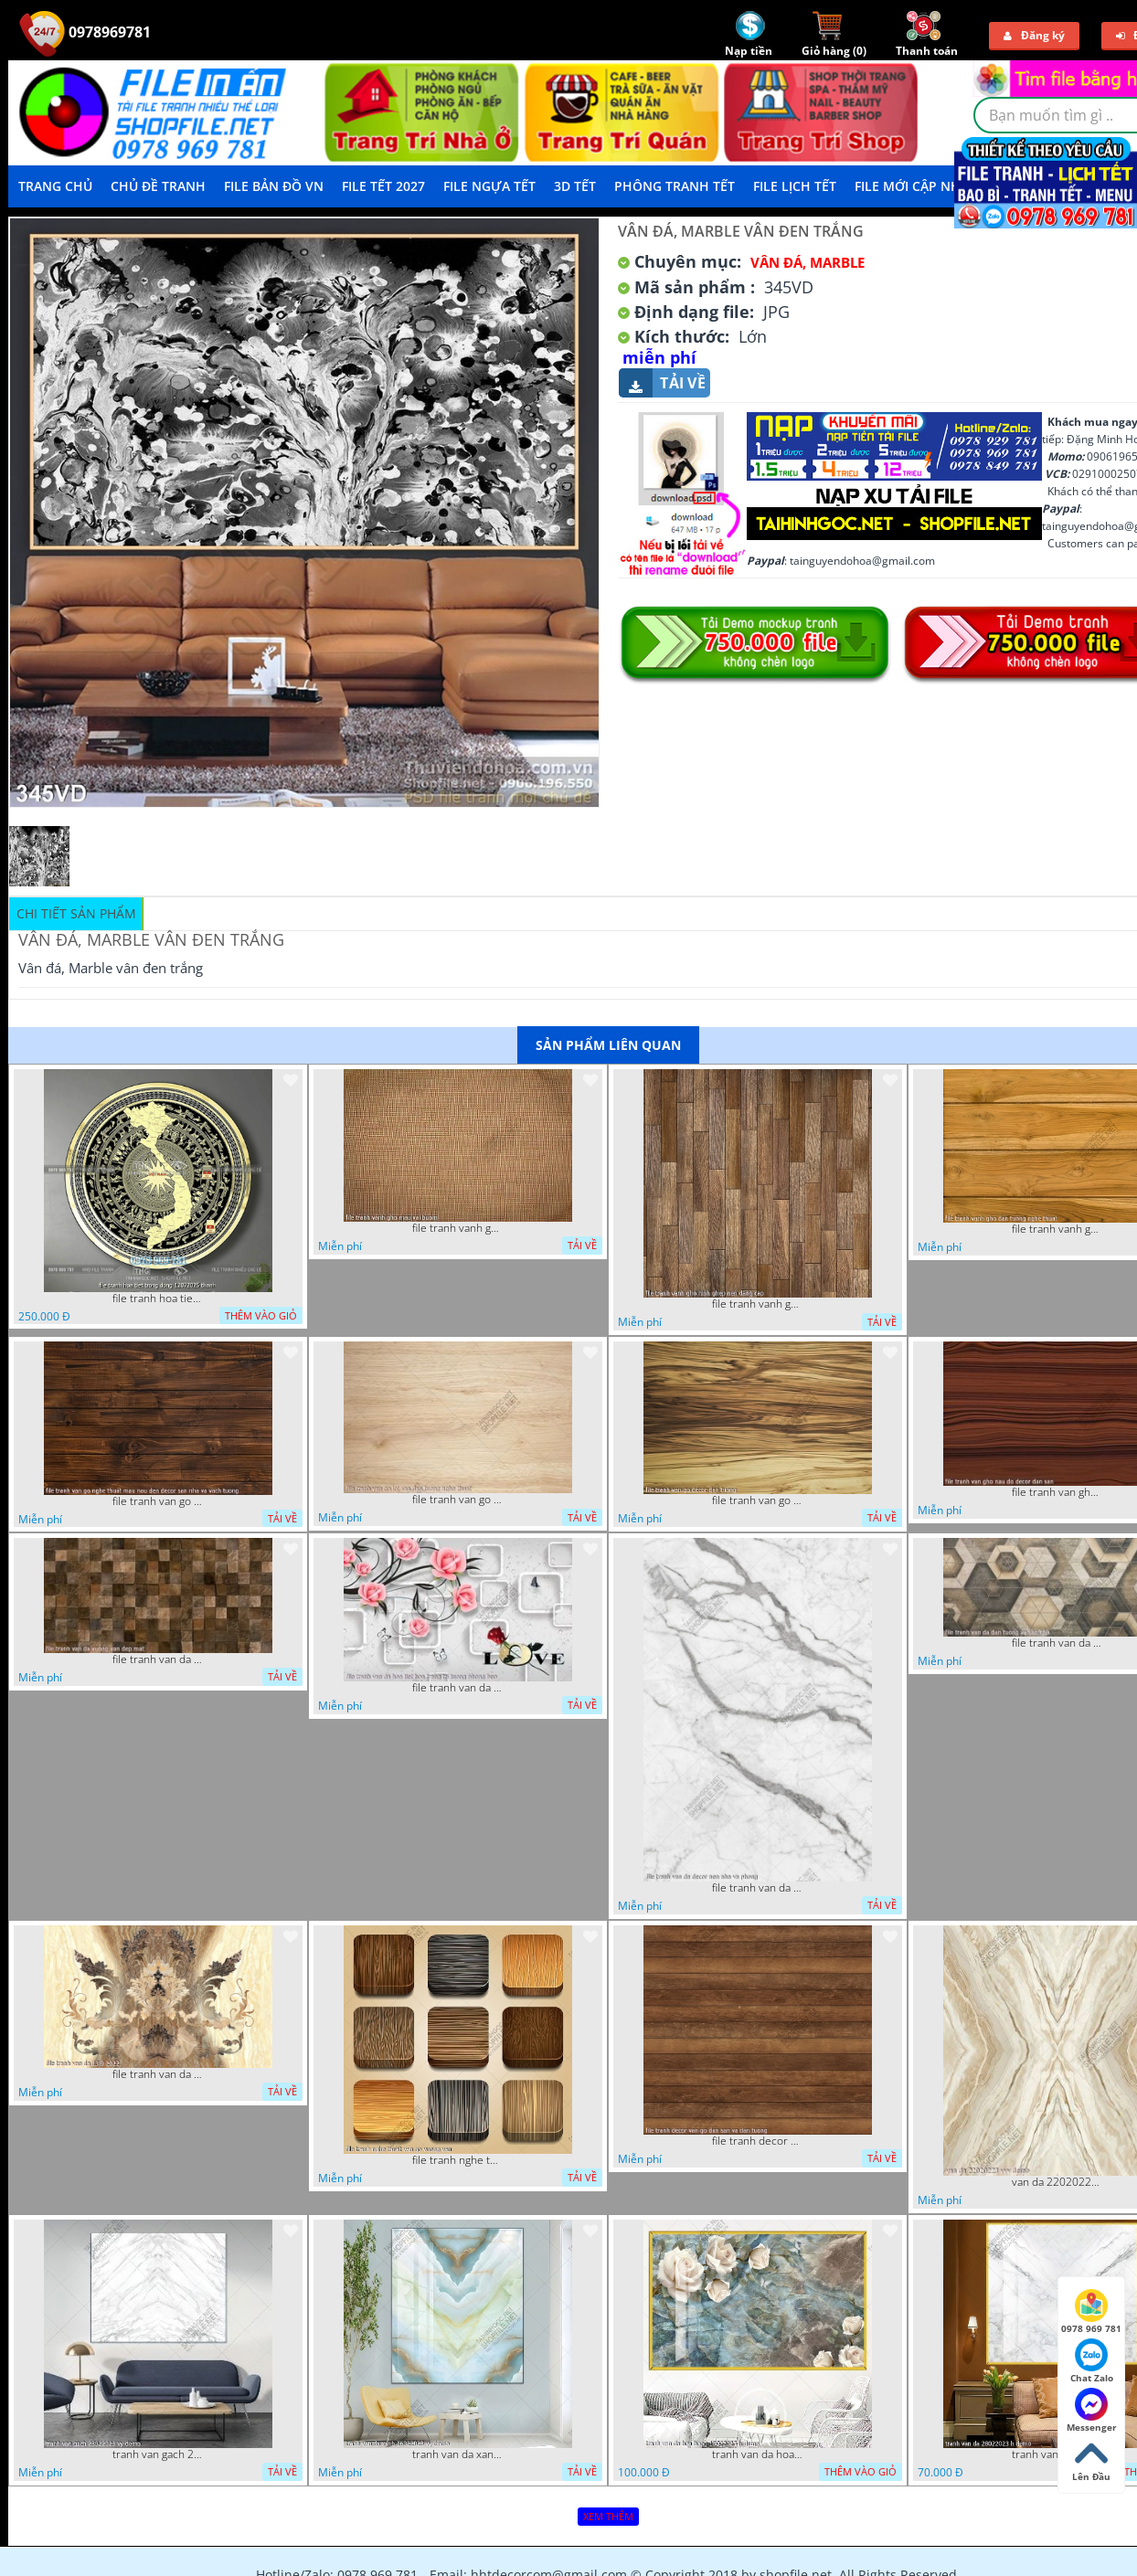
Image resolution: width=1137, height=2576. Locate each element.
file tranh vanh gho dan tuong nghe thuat (1057, 1229)
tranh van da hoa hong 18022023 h (757, 2454)
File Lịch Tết (794, 186)
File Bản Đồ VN (274, 186)
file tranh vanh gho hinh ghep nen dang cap (757, 1304)
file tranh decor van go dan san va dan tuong (757, 2141)
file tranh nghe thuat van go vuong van (458, 2160)
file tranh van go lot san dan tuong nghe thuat (458, 1499)
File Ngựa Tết (489, 186)
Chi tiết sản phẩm (76, 913)
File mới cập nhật (915, 186)
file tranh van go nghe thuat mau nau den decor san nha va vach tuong (158, 1501)
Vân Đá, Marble (807, 262)
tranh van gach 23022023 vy (158, 2454)
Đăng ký (1034, 35)
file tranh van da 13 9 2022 (158, 2074)
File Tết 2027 (383, 186)
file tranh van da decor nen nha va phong (757, 1888)
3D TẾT (575, 186)
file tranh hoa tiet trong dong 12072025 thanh (158, 1298)
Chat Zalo (1091, 2361)
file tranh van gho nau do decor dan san (1057, 1492)
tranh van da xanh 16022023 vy (458, 2454)
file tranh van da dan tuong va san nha (1057, 1643)
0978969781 (85, 32)
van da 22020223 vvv (1057, 2182)
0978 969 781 (1091, 2312)
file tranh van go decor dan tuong (757, 1500)
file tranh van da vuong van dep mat (158, 1659)
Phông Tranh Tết (674, 186)
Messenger (1092, 2410)
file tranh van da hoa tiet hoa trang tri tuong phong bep (458, 1687)
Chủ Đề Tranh (158, 186)
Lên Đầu (1091, 2460)
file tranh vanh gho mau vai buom (458, 1228)
